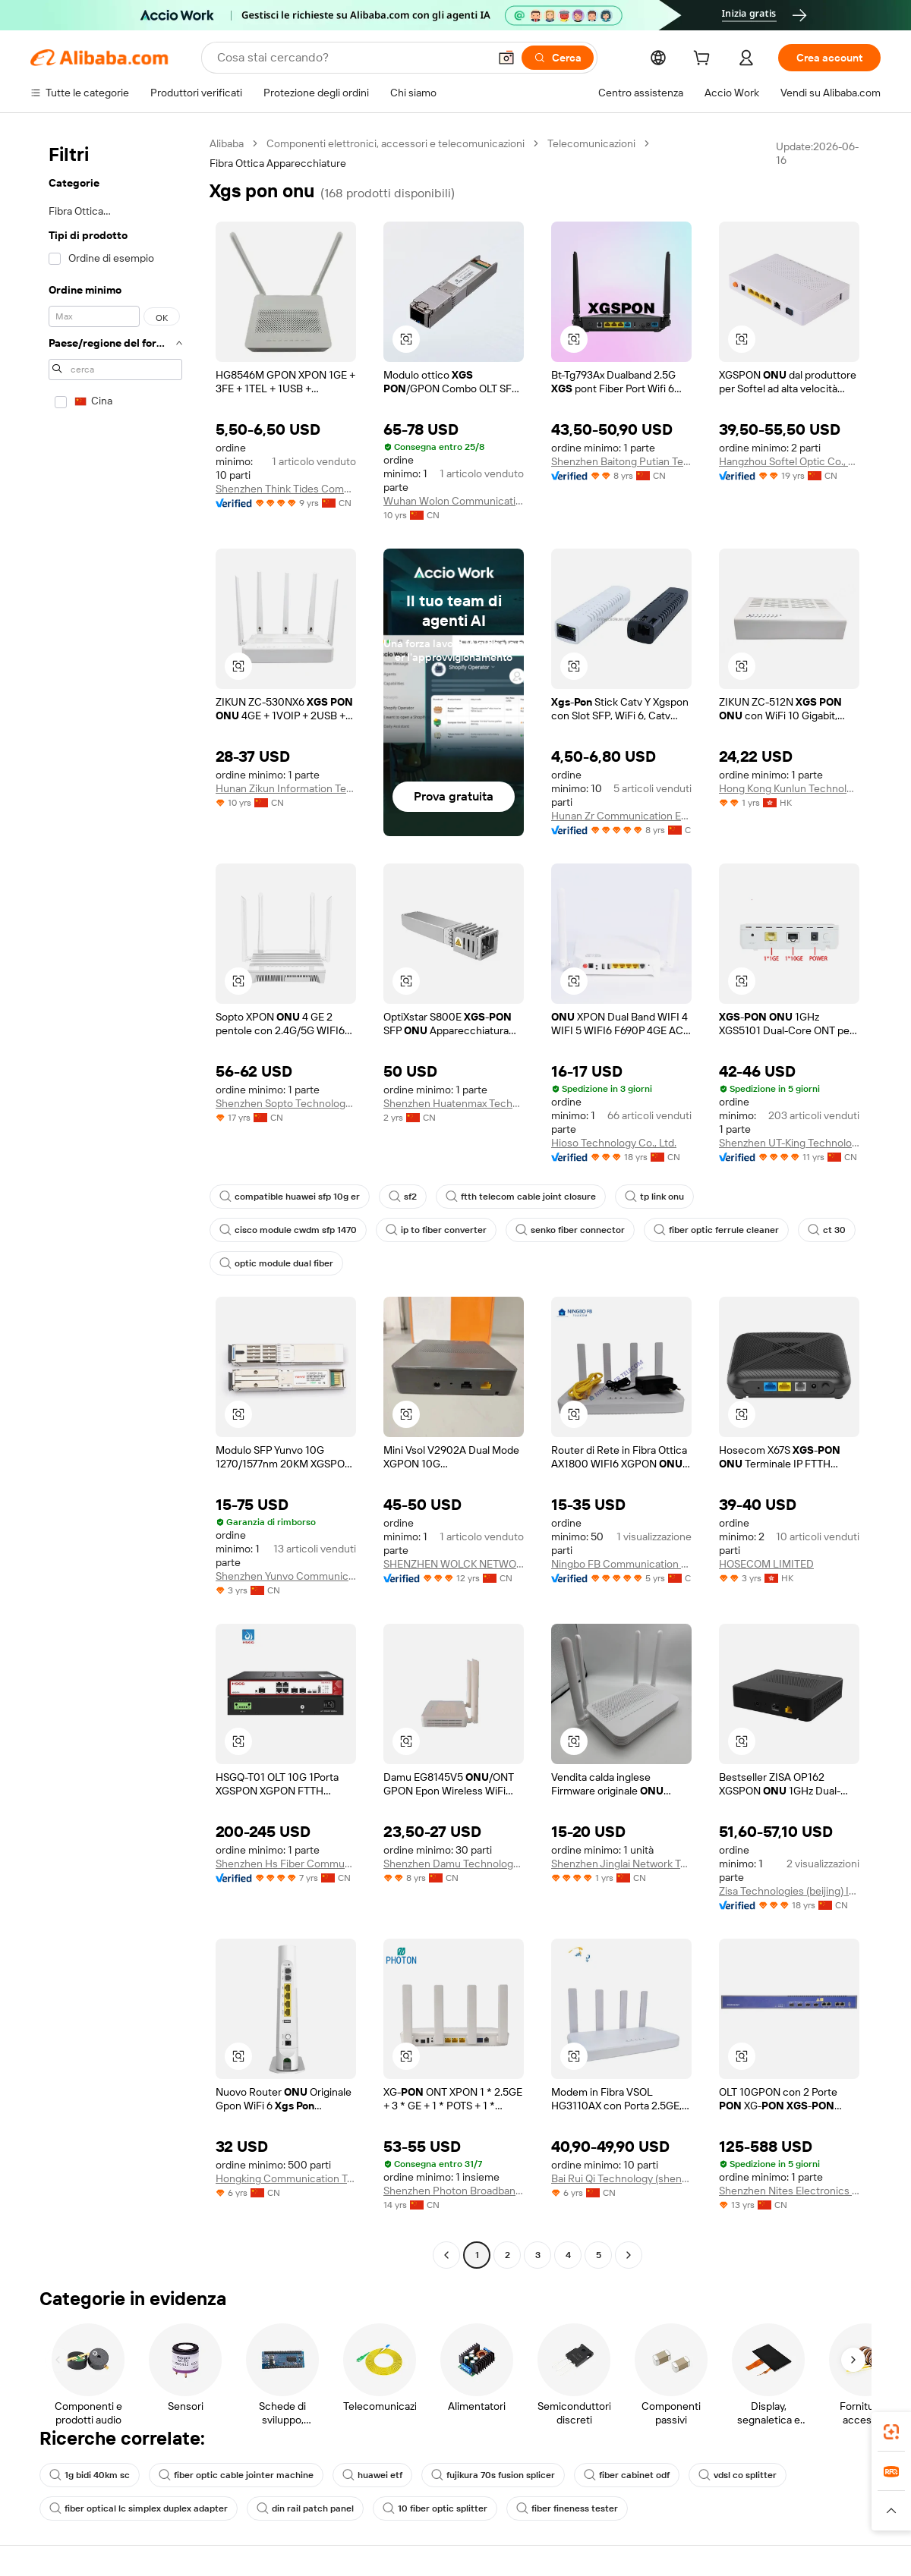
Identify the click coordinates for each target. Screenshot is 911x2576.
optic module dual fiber (276, 1263)
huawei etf (372, 2475)
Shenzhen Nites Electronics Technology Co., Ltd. (789, 2190)
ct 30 (827, 1230)
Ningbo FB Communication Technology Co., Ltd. (621, 1564)
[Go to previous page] (446, 2255)
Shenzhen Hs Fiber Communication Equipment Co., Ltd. (286, 1863)
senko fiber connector (570, 1230)
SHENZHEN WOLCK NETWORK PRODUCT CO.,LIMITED (453, 1564)
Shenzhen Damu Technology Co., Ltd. (453, 1863)
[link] (891, 2432)
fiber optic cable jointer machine (236, 2475)
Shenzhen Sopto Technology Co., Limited (286, 1103)
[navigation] (115, 1201)
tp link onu (654, 1196)
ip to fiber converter (436, 1230)
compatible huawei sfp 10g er (289, 1196)
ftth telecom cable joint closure (521, 1196)
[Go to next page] (628, 2255)
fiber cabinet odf (627, 2475)
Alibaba (227, 143)
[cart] (704, 60)
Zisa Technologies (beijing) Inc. (789, 1891)
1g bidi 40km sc (89, 2475)
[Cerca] (558, 58)
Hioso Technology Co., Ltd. (613, 1143)
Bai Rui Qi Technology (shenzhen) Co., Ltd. (621, 2178)
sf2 (403, 1196)
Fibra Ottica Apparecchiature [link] (278, 163)
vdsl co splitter (737, 2475)
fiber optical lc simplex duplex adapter (138, 2508)
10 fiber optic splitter (435, 2508)
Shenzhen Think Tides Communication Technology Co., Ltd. (286, 489)
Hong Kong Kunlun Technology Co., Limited (789, 788)
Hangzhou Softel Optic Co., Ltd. (789, 461)
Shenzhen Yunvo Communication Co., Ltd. (286, 1576)
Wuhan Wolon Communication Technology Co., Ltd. (453, 501)
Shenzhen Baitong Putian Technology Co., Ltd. (621, 461)
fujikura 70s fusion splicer (493, 2475)
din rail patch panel (305, 2508)
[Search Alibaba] (351, 57)
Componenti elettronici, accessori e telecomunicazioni (395, 143)
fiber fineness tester (567, 2508)
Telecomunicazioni (591, 143)
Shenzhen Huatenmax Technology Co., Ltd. (453, 1103)
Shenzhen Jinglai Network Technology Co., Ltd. (621, 1863)
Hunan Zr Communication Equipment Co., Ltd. (621, 816)
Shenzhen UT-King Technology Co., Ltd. (789, 1143)
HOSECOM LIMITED (766, 1564)
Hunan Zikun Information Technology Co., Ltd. (286, 788)
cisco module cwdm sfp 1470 (288, 1230)
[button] (506, 58)
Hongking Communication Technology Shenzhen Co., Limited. (286, 2178)
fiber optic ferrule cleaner (716, 1230)
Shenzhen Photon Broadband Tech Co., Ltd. (453, 2190)
